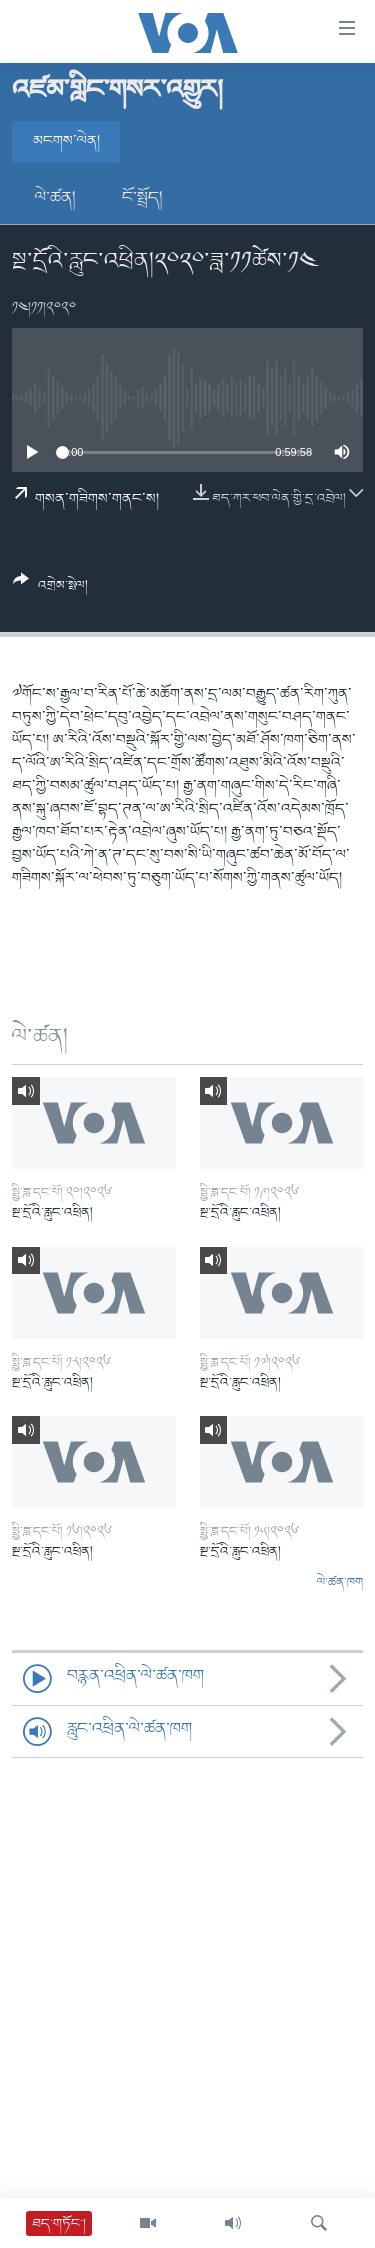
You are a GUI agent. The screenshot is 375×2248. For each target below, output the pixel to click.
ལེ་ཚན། (55, 198)
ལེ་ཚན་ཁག (340, 1583)
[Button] (50, 590)
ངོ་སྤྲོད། (142, 198)
